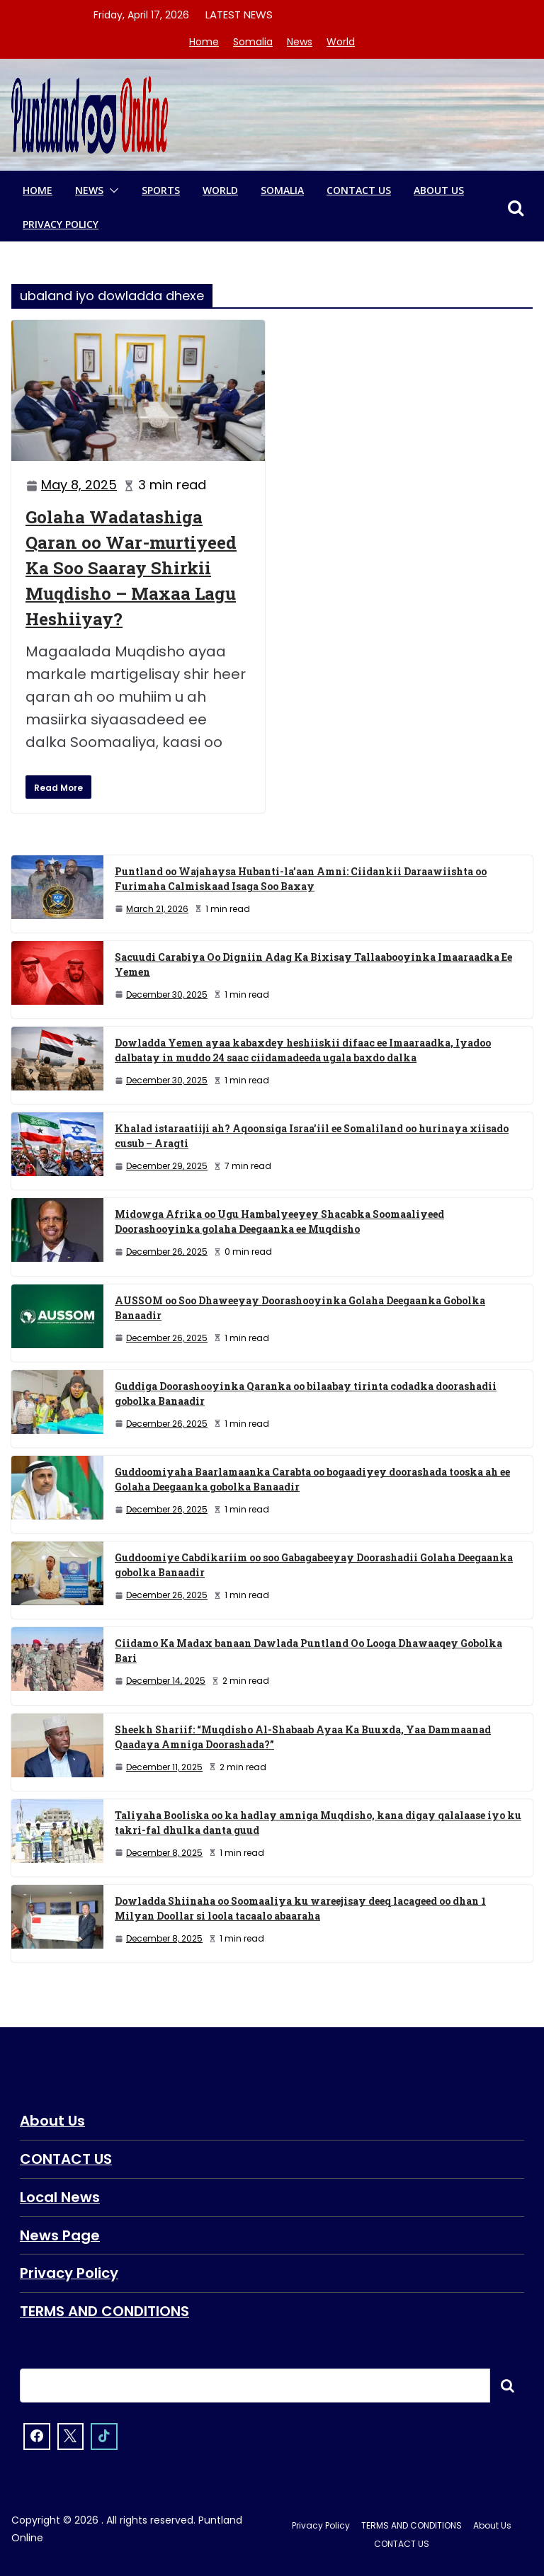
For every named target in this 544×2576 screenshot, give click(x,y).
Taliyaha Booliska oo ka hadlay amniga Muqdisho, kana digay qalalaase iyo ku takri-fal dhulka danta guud (318, 1822)
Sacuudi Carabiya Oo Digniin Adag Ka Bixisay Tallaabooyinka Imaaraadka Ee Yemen (313, 964)
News (299, 42)
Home (204, 42)
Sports (161, 190)
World (341, 42)
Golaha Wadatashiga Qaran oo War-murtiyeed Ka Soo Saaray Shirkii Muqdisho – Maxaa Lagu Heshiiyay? (131, 568)
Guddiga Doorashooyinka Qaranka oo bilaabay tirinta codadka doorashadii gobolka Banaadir (306, 1393)
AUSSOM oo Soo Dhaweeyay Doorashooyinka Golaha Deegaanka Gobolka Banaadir (300, 1308)
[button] (111, 190)
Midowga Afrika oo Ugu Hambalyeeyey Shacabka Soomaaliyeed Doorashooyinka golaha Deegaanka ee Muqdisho (279, 1221)
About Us (439, 190)
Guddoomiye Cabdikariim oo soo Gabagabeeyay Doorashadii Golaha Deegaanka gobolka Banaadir (314, 1565)
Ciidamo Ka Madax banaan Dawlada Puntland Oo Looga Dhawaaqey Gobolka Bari (308, 1650)
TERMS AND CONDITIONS (104, 2308)
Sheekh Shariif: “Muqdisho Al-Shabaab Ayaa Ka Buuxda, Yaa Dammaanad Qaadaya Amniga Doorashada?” (303, 1737)
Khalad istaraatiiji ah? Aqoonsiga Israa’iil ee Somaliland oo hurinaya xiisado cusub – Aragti (312, 1136)
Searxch (507, 2382)
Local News (60, 2196)
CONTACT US (359, 190)
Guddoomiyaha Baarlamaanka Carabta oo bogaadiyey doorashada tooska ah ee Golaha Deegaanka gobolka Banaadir (312, 1479)
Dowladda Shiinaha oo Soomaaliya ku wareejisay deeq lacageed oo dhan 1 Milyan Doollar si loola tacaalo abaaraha (300, 1908)
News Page (60, 2233)
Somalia (253, 42)
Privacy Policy (60, 224)
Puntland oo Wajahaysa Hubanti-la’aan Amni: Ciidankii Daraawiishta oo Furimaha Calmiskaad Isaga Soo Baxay (301, 879)
